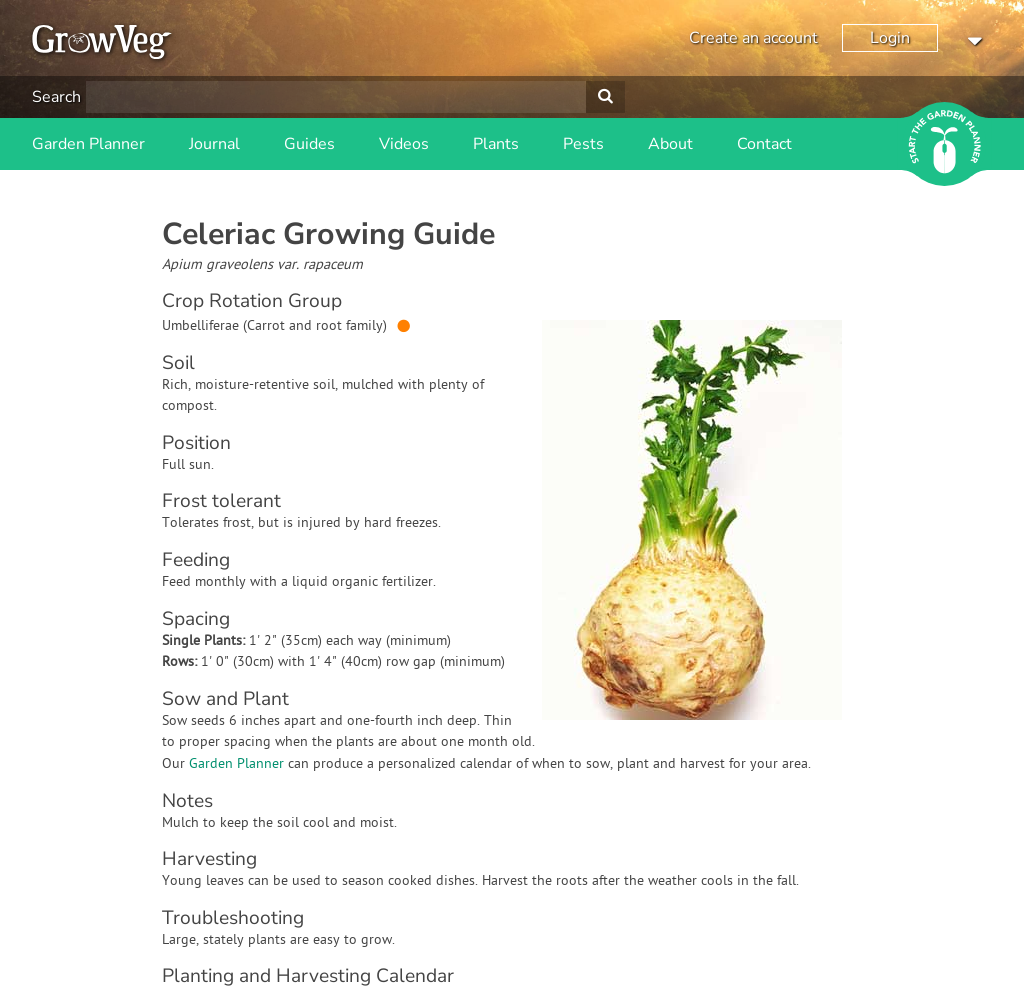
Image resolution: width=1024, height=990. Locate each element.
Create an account (753, 38)
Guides (309, 144)
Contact (764, 144)
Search (56, 97)
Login (890, 38)
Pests (583, 144)
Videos (404, 144)
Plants (496, 144)
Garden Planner (88, 144)
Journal (214, 144)
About (670, 144)
